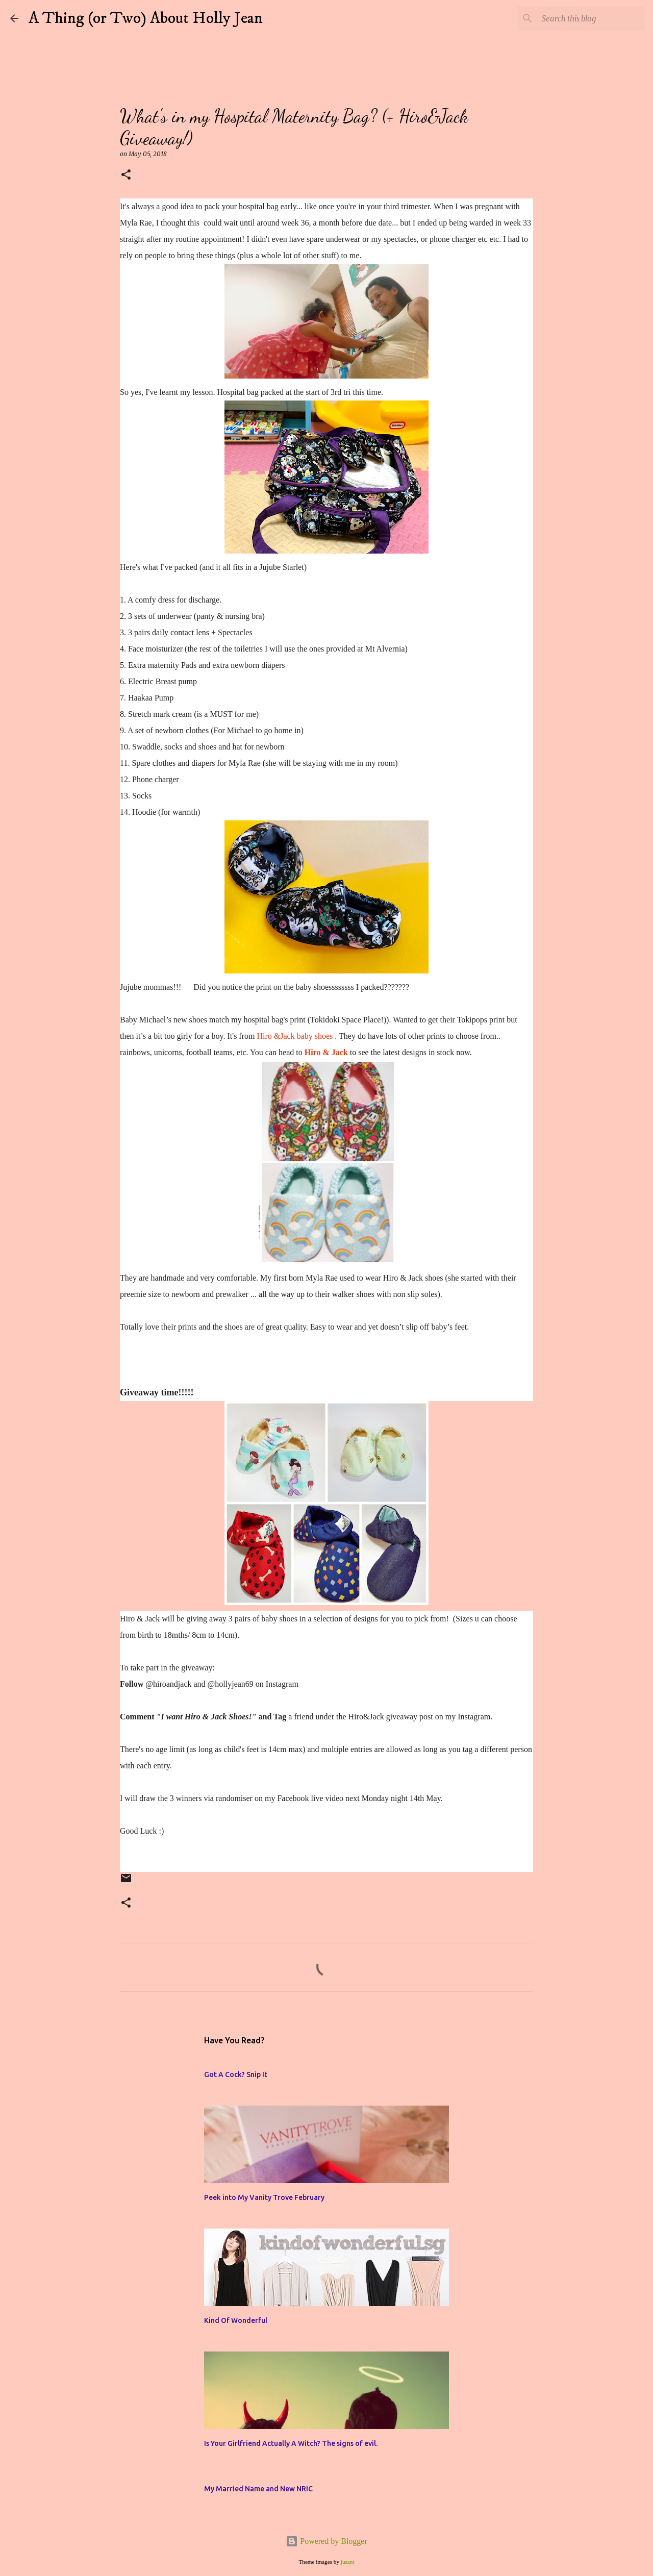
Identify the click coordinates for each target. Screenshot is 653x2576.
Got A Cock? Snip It (235, 2074)
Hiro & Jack (326, 1052)
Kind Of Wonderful (235, 2320)
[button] (126, 175)
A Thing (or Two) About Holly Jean (146, 18)
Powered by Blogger (326, 2541)
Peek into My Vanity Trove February (264, 2197)
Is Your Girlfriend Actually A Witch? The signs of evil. (291, 2443)
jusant (348, 2562)
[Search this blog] (591, 18)
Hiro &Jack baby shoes (296, 1036)
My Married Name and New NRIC (258, 2489)
